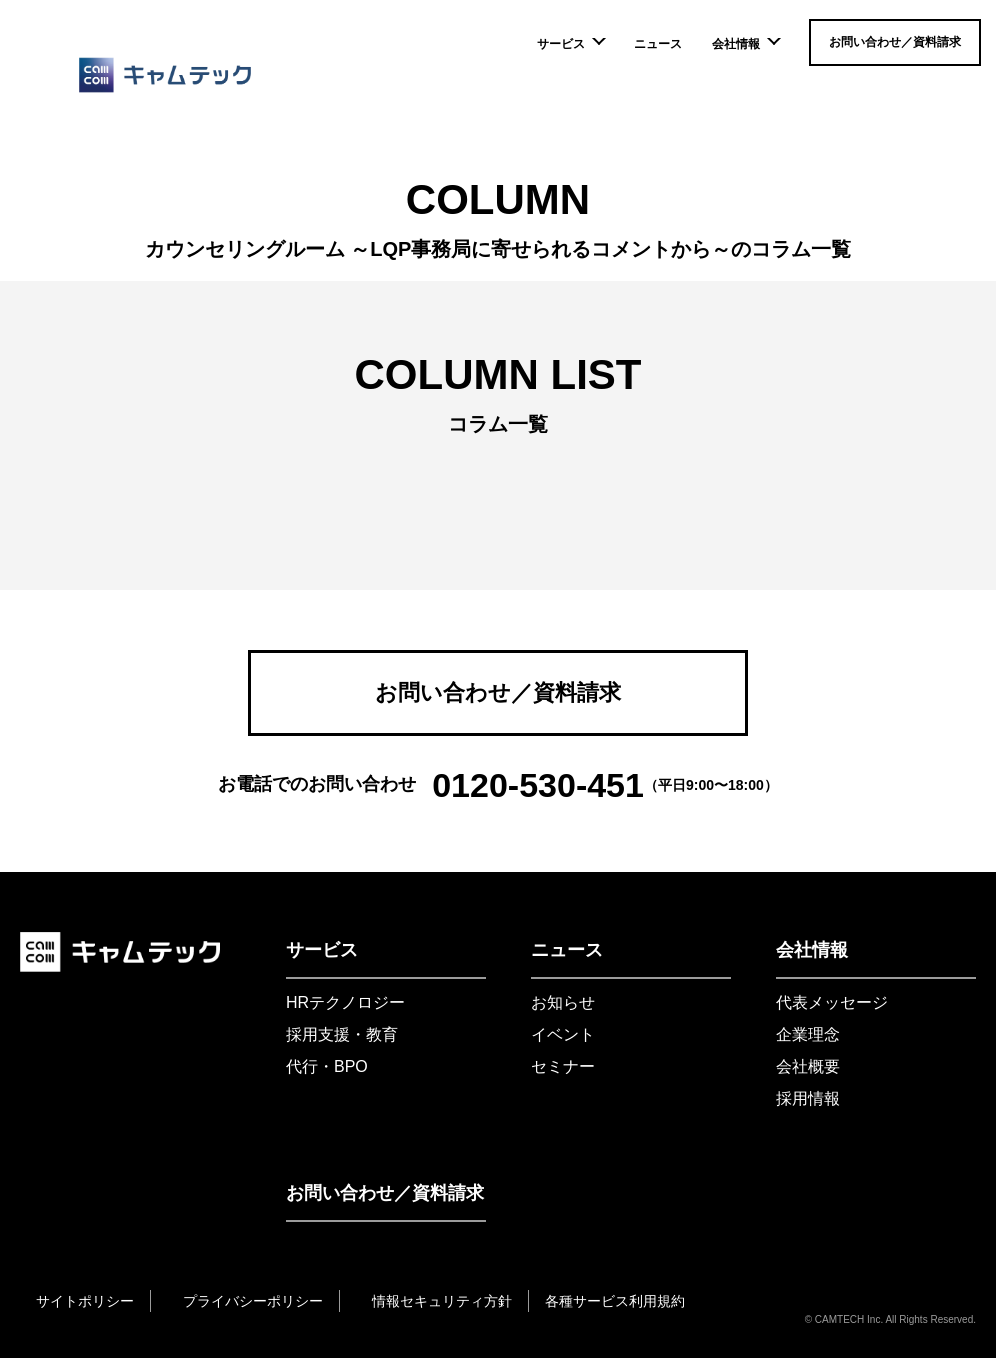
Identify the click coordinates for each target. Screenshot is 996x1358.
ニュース (658, 44)
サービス (570, 44)
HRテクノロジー (345, 1002)
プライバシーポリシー (253, 1301)
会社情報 (745, 44)
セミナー (563, 1066)
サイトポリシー (85, 1301)
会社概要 (808, 1066)
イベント (563, 1034)
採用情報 (808, 1098)
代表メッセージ (832, 1002)
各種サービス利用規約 (615, 1301)
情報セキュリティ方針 (442, 1301)
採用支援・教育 (342, 1034)
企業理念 (808, 1034)
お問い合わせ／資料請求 (895, 42)
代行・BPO (327, 1066)
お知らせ (563, 1002)
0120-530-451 (538, 785)
